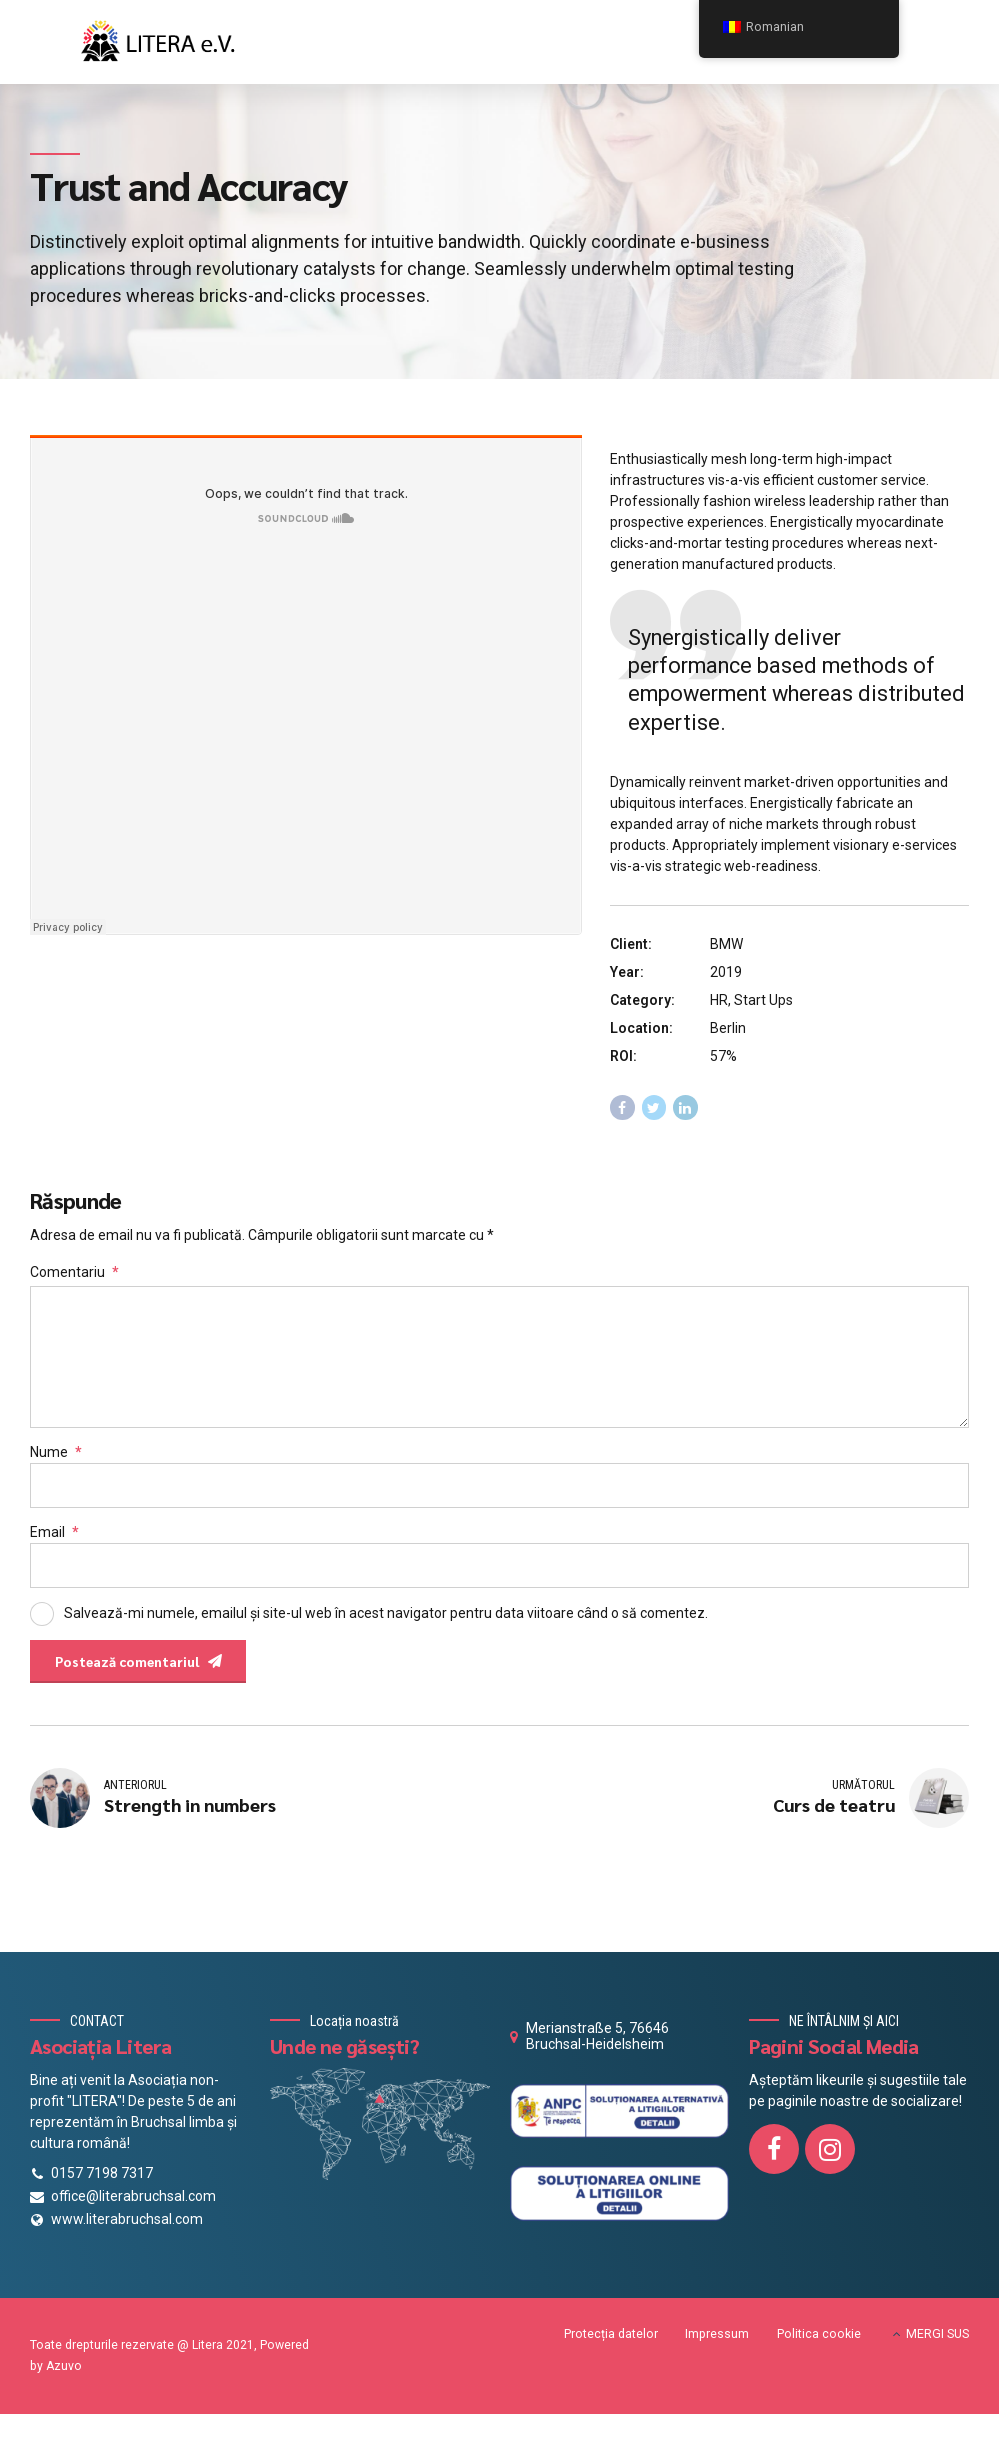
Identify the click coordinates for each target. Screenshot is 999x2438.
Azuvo (64, 2377)
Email (54, 1539)
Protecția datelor (611, 2345)
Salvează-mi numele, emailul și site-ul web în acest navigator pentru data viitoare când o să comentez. (386, 1620)
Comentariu (74, 1272)
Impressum (717, 2345)
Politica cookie (819, 2345)
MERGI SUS (937, 2345)
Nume (56, 1459)
